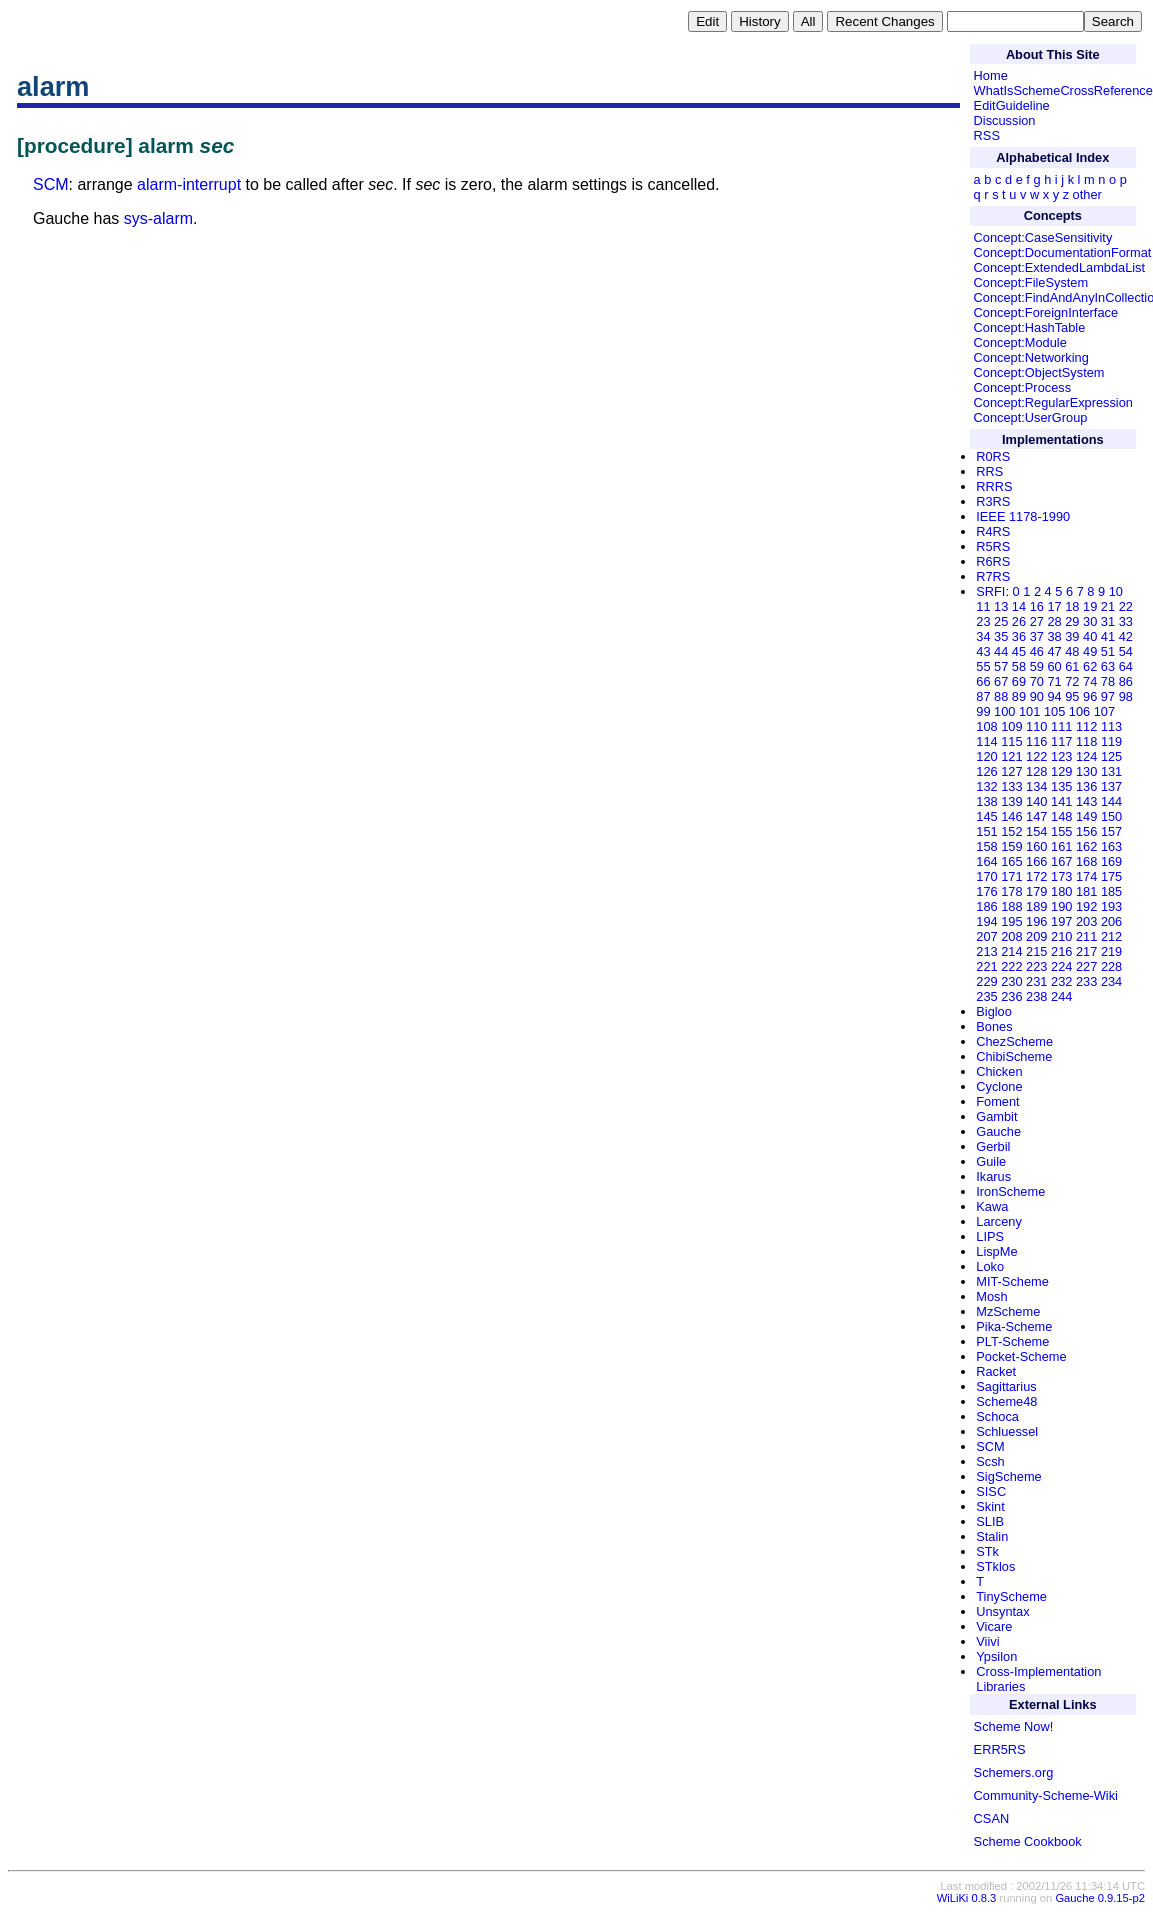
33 (1126, 621)
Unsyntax (1002, 1611)
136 (1086, 786)
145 (986, 816)
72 (1072, 681)
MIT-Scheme (1012, 1281)
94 (1054, 696)
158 (986, 846)
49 (1090, 651)
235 (986, 996)
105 (1054, 711)
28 (1054, 621)
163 (1111, 846)
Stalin (992, 1536)
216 (1061, 951)
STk (987, 1551)
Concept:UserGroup (1031, 417)
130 (1086, 771)
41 (1108, 636)
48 (1072, 651)
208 (1011, 936)
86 (1126, 681)
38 (1054, 636)
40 (1090, 636)
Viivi (987, 1641)
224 (1061, 966)
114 (986, 741)
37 (1037, 636)
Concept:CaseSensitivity (1043, 237)
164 (986, 861)
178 (1011, 891)
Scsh (990, 1461)
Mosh (991, 1296)
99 (983, 711)
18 (1072, 606)
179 (1036, 891)
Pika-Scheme (1014, 1326)
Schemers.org (1014, 1772)
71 (1054, 681)
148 (1061, 816)
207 (986, 936)
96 (1090, 696)
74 (1090, 681)
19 (1090, 606)
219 (1111, 951)
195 (1011, 921)
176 (986, 891)
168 (1086, 861)
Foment (997, 1101)
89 (1019, 696)
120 (986, 756)
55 (983, 666)
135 (1061, 786)
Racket (996, 1371)
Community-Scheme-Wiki (1046, 1795)
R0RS (993, 456)
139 (1011, 801)
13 (1001, 606)
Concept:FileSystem (1031, 282)
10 (1116, 591)
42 (1126, 636)
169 (1111, 861)
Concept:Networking (1031, 357)
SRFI (990, 591)
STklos (995, 1566)
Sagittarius (1006, 1386)
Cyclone (999, 1086)
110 (1036, 726)
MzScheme (1008, 1311)
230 (1011, 981)
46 (1037, 651)
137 (1111, 786)
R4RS (993, 531)
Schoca (997, 1416)
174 (1086, 876)
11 (983, 606)
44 (1001, 651)
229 (986, 981)
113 (1111, 726)
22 (1126, 606)
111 (1061, 726)
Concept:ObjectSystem (1039, 372)
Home (991, 75)
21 (1108, 606)
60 (1054, 666)
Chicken (999, 1071)
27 (1037, 621)
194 (986, 921)
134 (1036, 786)
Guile (991, 1161)
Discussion (1005, 120)
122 (1036, 756)
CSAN (992, 1818)
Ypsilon (996, 1656)
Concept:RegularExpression (1053, 402)
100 (1004, 711)
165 (1011, 861)
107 (1104, 711)
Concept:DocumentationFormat (1063, 252)
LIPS (990, 1236)
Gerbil (993, 1146)
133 (1011, 786)
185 (1111, 891)
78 (1108, 681)
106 (1079, 711)
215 (1036, 951)
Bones (994, 1026)
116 (1036, 741)
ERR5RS (1000, 1749)
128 (1036, 771)
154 (1036, 831)
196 (1036, 921)
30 (1090, 621)
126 (986, 771)
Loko (990, 1266)
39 (1072, 636)
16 (1037, 606)
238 (1036, 996)
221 (986, 966)
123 (1061, 756)
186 (986, 906)
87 (983, 696)
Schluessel (1007, 1431)
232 (1061, 981)
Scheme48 (1006, 1401)
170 (986, 876)
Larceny (999, 1221)
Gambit (996, 1116)
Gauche (998, 1131)
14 (1019, 606)
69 (1019, 681)
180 (1061, 891)
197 (1061, 921)
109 (1011, 726)
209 (1036, 936)
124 (1086, 756)
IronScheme (1010, 1191)
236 (1011, 996)
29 (1072, 621)
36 (1019, 636)
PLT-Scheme (1012, 1341)
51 (1108, 651)
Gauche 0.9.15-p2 (1100, 1898)
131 (1111, 771)
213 (986, 951)
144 (1111, 801)
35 (1001, 636)
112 (1086, 726)
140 (1036, 801)
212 (1111, 936)
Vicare (994, 1626)
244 (1061, 996)
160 (1036, 846)
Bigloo (994, 1011)
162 (1086, 846)
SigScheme (1008, 1476)
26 (1019, 621)
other (1087, 194)
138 (986, 801)
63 (1108, 666)
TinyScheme (1011, 1596)
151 (986, 831)
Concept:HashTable (1030, 327)
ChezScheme (1014, 1041)
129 (1061, 771)
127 (1011, 771)
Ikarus (993, 1176)
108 (986, 726)
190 (1061, 906)
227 (1086, 966)
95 (1072, 696)
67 (1001, 681)
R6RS (993, 561)
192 (1086, 906)
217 (1086, 951)
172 (1036, 876)
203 (1086, 921)
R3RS (993, 501)
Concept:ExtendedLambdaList (1059, 267)
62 (1090, 666)
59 (1037, 666)
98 (1126, 696)
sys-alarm (158, 218)
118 (1086, 741)
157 (1111, 831)
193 (1111, 906)
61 (1072, 666)
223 (1036, 966)
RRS (989, 471)
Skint (990, 1506)
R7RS (993, 576)
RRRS (994, 486)
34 (983, 636)
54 (1126, 651)
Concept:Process (1022, 387)
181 (1086, 891)
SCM (51, 184)
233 (1086, 981)
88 (1001, 696)
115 (1011, 741)
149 (1086, 816)
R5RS (993, 546)
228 (1111, 966)
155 (1061, 831)
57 (1001, 666)
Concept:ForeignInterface (1046, 312)
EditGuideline (1012, 105)
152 (1011, 831)
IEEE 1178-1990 (1023, 516)
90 (1037, 696)
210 (1061, 936)
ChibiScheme (1014, 1056)
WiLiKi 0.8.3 (967, 1898)
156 (1086, 831)
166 (1036, 861)
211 (1086, 936)
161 (1061, 846)
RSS (987, 135)
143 (1086, 801)
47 (1054, 651)
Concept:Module (1020, 342)
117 (1061, 741)
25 (1001, 621)
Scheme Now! (1014, 1726)
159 (1011, 846)
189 (1036, 906)
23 (983, 621)
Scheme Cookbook (1028, 1841)
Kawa (992, 1206)
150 (1111, 816)
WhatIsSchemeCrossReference (1063, 90)
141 (1061, 801)
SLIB (990, 1521)
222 (1011, 966)
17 (1054, 606)
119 (1111, 741)
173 (1061, 876)
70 (1037, 681)
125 (1111, 756)
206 (1111, 921)
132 (986, 786)
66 (983, 681)
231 (1036, 981)
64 (1126, 666)
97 (1108, 696)
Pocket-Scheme (1021, 1356)
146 (1011, 816)
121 (1011, 756)
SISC (991, 1491)
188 (1011, 906)
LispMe (996, 1251)
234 (1111, 981)
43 (983, 651)
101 (1029, 711)
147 (1036, 816)
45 (1019, 651)
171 (1011, 876)
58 (1019, 666)
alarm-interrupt (189, 184)
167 (1061, 861)
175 (1111, 876)
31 (1108, 621)
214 (1011, 951)
